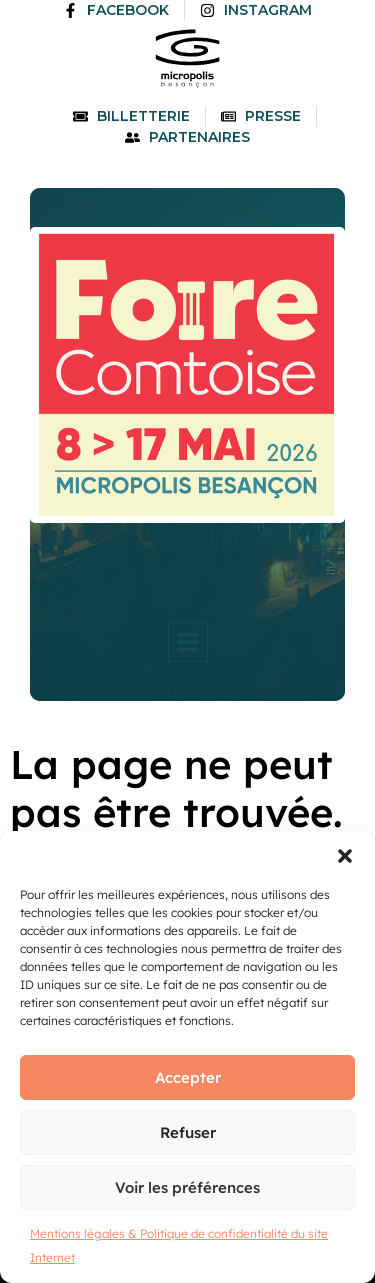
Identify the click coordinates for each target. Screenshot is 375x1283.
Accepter (188, 1077)
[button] (345, 856)
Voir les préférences (187, 1187)
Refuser (188, 1132)
